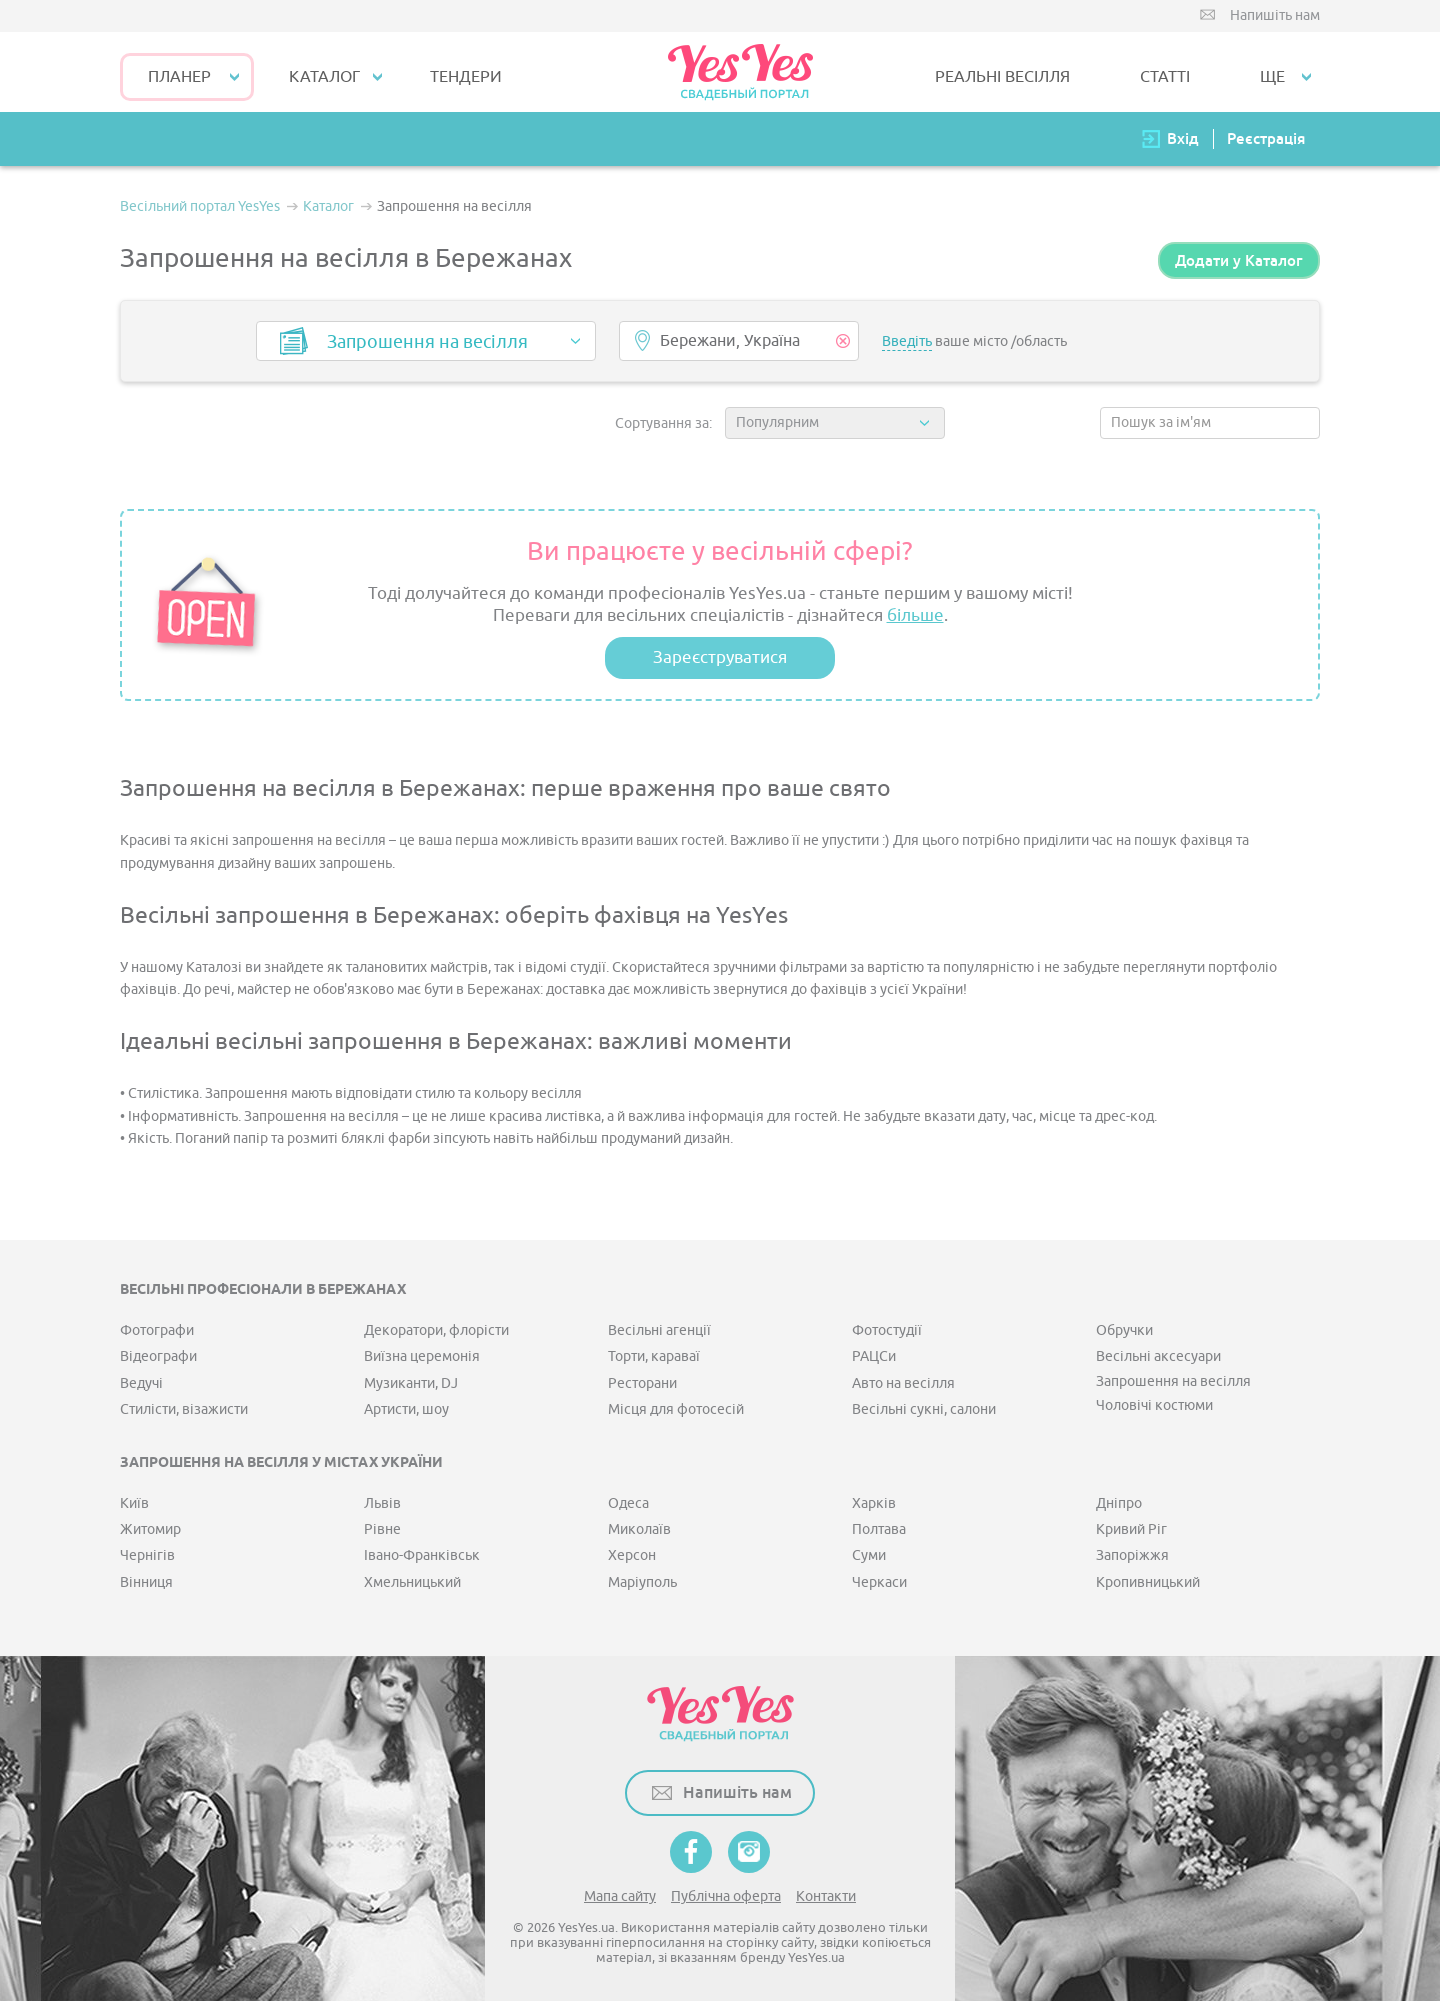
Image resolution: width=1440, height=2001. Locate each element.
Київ (134, 1503)
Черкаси (879, 1582)
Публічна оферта (726, 1896)
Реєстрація (1266, 138)
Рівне (382, 1529)
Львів (382, 1503)
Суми (869, 1555)
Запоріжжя (1132, 1555)
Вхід (1183, 138)
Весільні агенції (659, 1330)
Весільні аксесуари (1158, 1356)
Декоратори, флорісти (436, 1330)
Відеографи (158, 1356)
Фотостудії (887, 1330)
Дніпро (1119, 1503)
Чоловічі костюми (1154, 1405)
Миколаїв (639, 1529)
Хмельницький (412, 1582)
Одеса (628, 1503)
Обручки (1124, 1330)
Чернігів (147, 1555)
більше (915, 615)
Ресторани (642, 1383)
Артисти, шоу (406, 1409)
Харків (874, 1503)
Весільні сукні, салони (924, 1409)
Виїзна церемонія (422, 1356)
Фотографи (157, 1330)
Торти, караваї (654, 1356)
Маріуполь (642, 1582)
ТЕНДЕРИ (466, 77)
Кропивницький (1148, 1582)
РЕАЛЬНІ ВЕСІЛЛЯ (1002, 77)
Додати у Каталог (1239, 260)
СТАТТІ (1165, 77)
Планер (179, 77)
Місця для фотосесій (676, 1409)
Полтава (879, 1529)
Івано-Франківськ (422, 1555)
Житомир (150, 1529)
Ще (1272, 77)
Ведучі (141, 1383)
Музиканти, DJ (411, 1383)
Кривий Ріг (1131, 1529)
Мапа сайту (620, 1896)
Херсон (632, 1555)
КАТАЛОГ (324, 77)
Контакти (826, 1896)
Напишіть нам (1275, 15)
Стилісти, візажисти (184, 1409)
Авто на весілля (903, 1383)
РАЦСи (874, 1356)
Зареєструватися (720, 657)
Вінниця (146, 1582)
